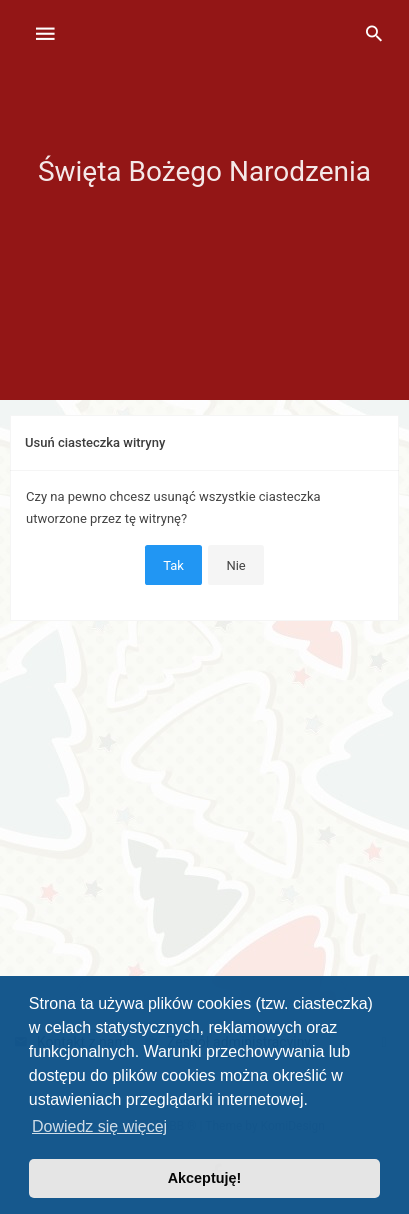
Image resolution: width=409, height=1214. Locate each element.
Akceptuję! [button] (205, 1178)
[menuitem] (374, 35)
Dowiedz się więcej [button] (99, 1126)
